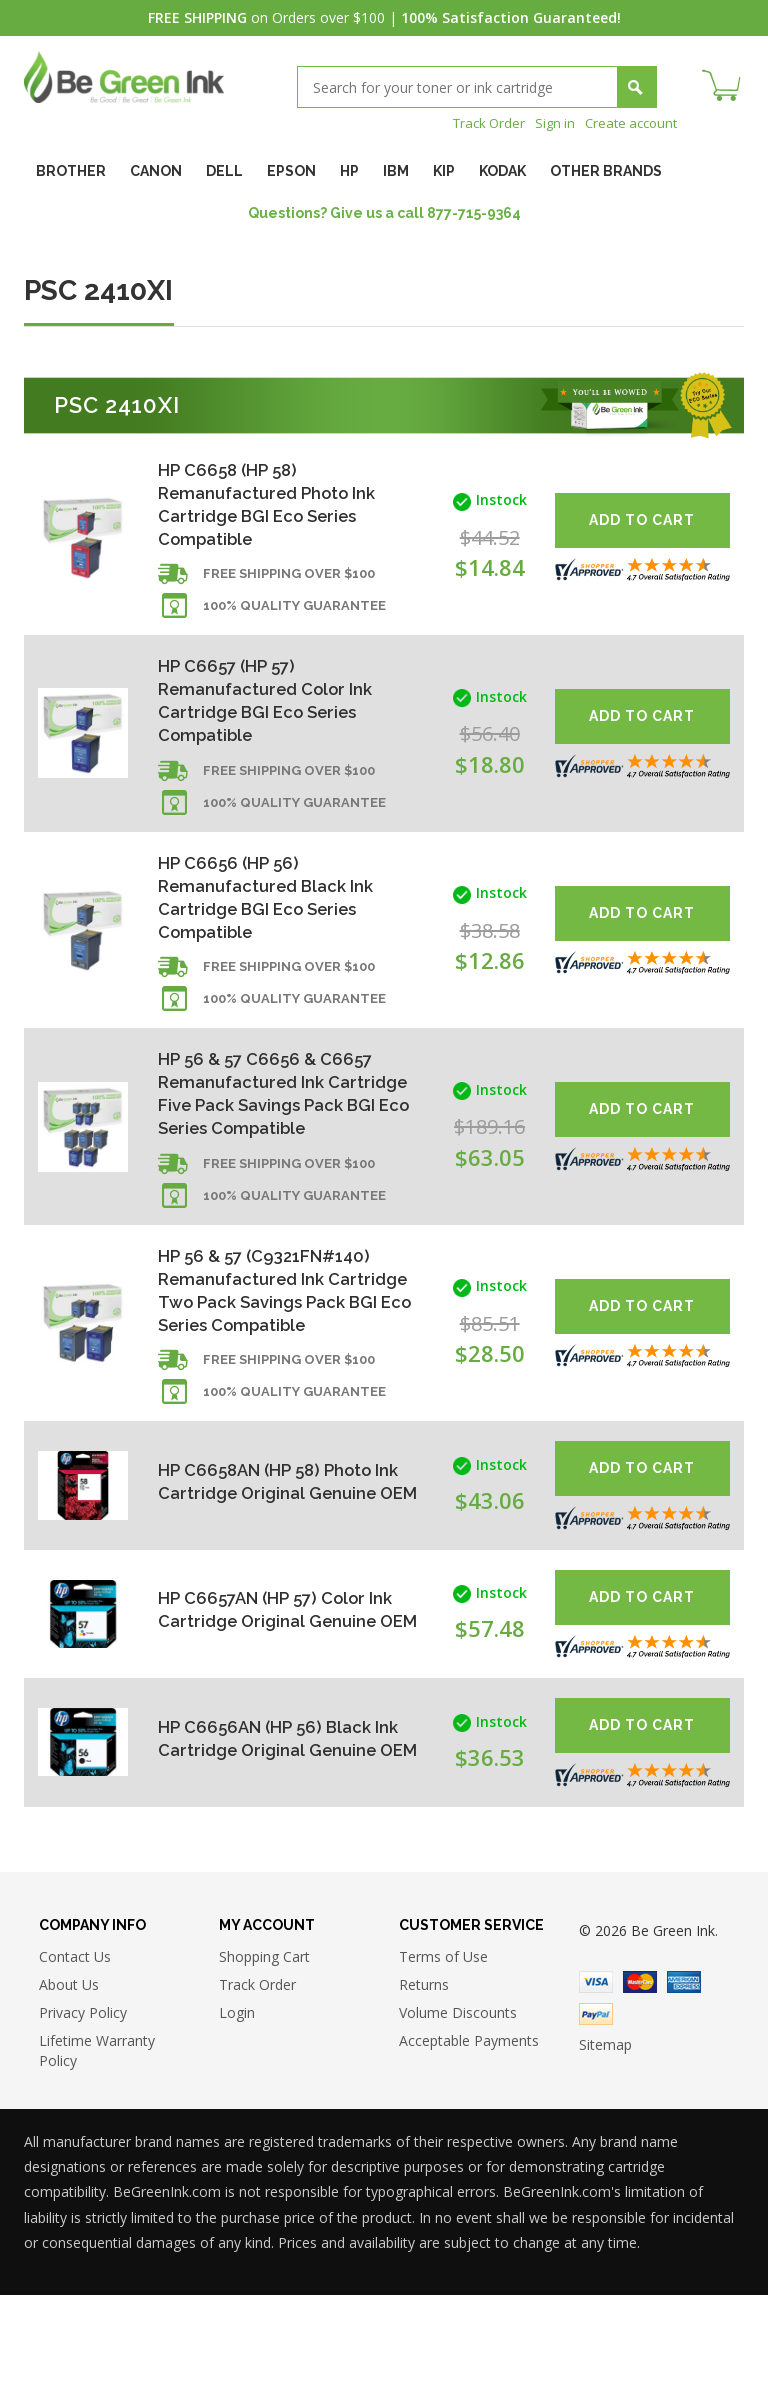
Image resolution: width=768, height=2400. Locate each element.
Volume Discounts (458, 2117)
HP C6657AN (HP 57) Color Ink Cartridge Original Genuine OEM (269, 1711)
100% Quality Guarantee (294, 617)
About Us (69, 2089)
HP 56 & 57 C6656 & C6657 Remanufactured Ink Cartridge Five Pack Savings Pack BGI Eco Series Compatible (279, 1142)
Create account (627, 122)
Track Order (477, 122)
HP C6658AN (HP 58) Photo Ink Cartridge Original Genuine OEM (272, 1582)
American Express (684, 2087)
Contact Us (75, 2061)
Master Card (640, 2087)
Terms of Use (443, 2061)
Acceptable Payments (469, 2145)
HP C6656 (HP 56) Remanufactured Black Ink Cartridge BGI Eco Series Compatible (273, 922)
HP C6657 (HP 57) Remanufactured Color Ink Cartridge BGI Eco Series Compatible (273, 714)
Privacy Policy (83, 2117)
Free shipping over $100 (289, 585)
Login (237, 2117)
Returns (424, 2089)
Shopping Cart (264, 2061)
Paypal (596, 2119)
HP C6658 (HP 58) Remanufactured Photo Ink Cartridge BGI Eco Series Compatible (275, 506)
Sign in (547, 122)
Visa (596, 2087)
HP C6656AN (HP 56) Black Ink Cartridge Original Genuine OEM (270, 1839)
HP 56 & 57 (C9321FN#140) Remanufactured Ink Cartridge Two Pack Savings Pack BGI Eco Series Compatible (280, 1374)
